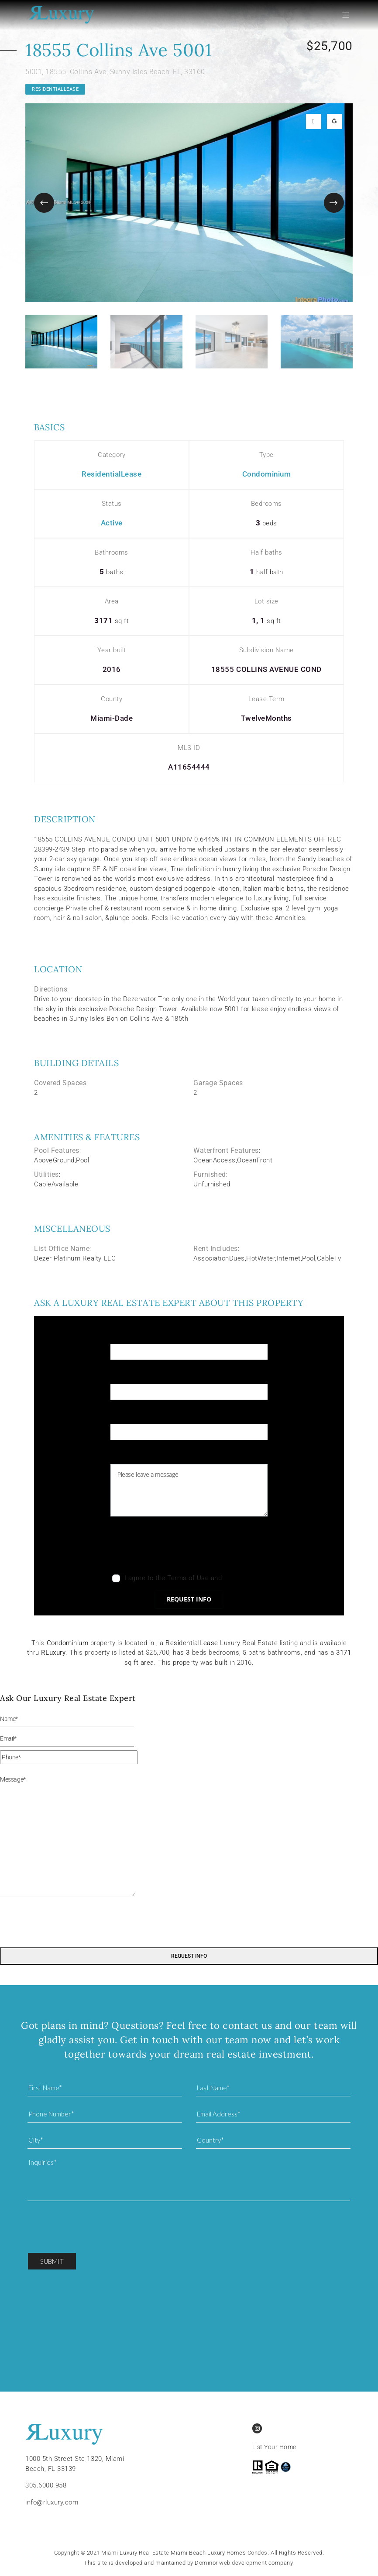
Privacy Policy (245, 1578)
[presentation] (176, 1547)
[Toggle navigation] (349, 15)
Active (112, 522)
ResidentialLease (55, 89)
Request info (189, 1599)
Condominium (266, 474)
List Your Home (274, 2446)
